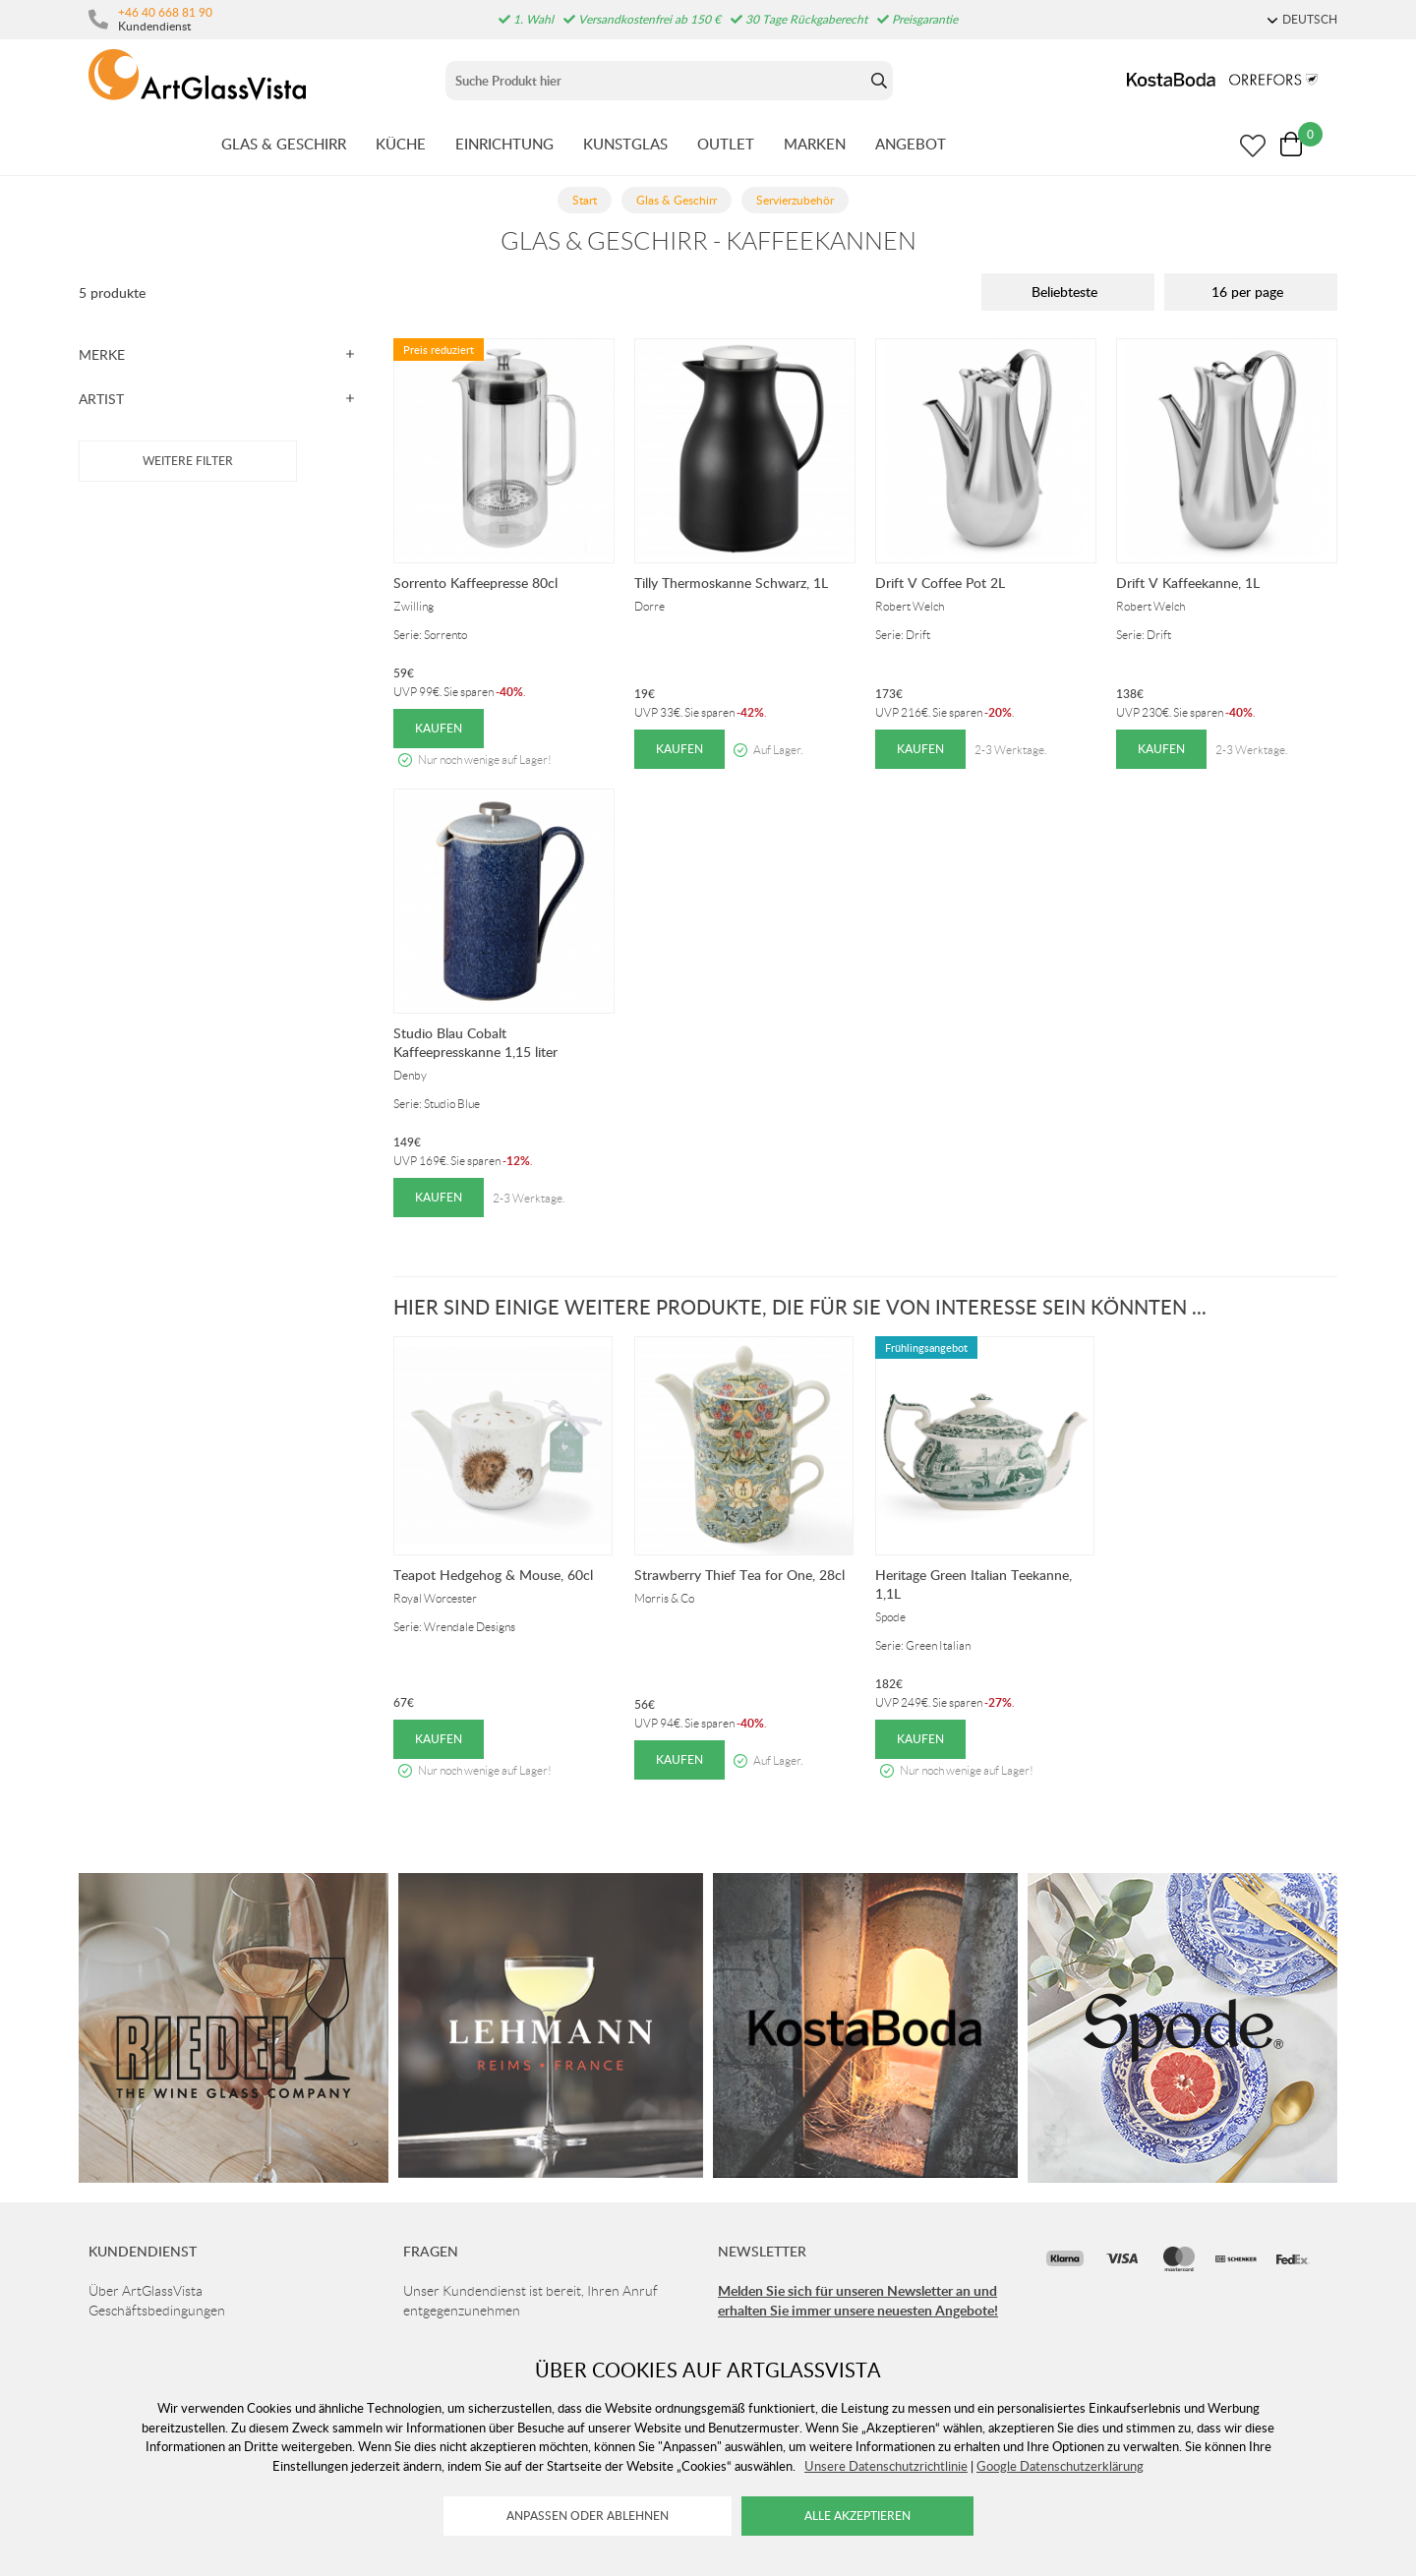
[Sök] (655, 80)
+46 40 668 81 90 (165, 12)
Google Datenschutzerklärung (1060, 2466)
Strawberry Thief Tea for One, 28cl (739, 1574)
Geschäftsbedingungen (156, 2310)
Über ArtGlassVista (145, 2291)
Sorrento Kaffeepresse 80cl (475, 582)
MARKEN (815, 143)
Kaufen (438, 728)
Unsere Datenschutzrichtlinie (886, 2466)
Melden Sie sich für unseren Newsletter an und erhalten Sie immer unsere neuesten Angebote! (858, 2300)
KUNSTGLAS (625, 143)
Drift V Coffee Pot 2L (940, 582)
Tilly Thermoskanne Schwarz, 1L (731, 582)
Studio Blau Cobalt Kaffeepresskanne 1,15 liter (475, 1042)
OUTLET (725, 143)
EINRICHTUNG (504, 143)
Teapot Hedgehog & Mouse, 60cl (493, 1574)
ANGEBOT (910, 143)
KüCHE (401, 143)
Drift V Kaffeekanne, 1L (1188, 582)
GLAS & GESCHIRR (283, 143)
